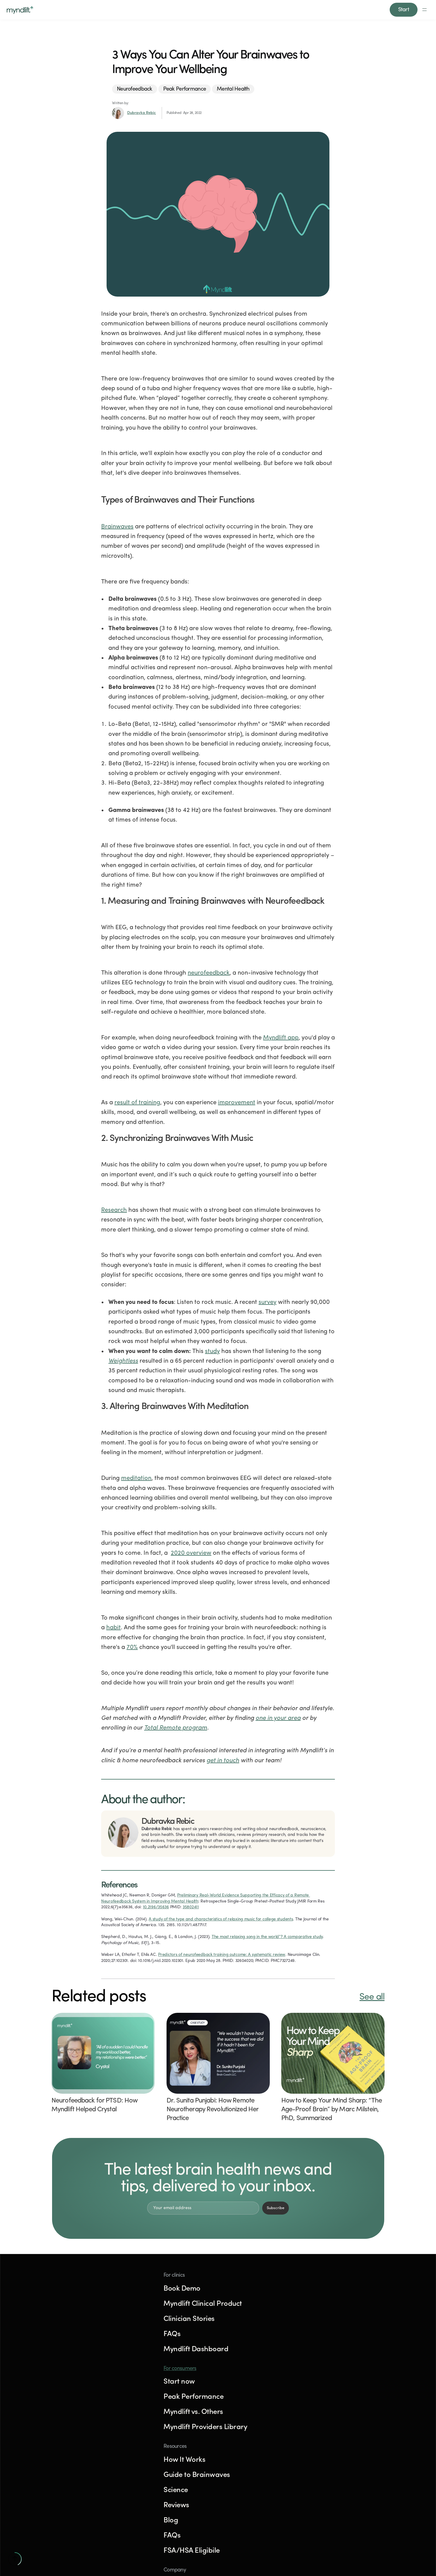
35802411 (191, 1901)
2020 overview (191, 1547)
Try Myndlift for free (84, 2440)
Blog (269, 7)
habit (113, 1622)
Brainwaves (117, 521)
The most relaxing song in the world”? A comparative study (267, 1931)
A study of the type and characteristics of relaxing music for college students (221, 1913)
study (212, 1346)
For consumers (303, 2292)
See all (372, 1991)
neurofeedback (209, 967)
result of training (137, 1097)
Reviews (247, 7)
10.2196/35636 (156, 1901)
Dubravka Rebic (141, 107)
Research (114, 1205)
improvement (236, 1097)
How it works (216, 7)
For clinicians (180, 7)
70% (132, 1642)
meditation (136, 1473)
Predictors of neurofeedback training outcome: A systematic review (221, 1949)
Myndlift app (281, 1032)
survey (267, 1297)
